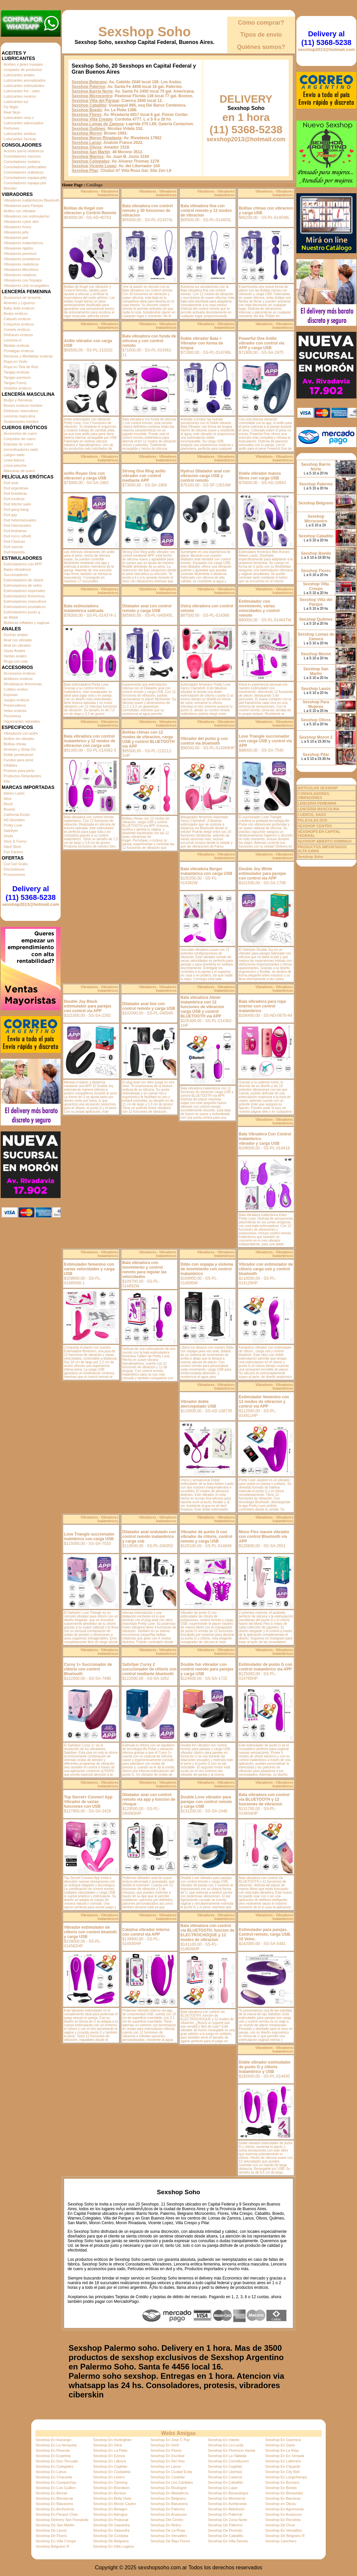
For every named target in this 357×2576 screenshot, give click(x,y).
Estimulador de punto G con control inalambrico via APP (265, 1666)
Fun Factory (13, 852)
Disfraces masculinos (21, 411)
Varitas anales (15, 656)
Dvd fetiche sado (17, 504)
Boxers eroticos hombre (23, 405)
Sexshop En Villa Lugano (113, 2546)
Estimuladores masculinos (25, 601)
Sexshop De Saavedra (111, 2525)
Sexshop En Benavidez (284, 2493)
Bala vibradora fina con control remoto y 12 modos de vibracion (206, 211)
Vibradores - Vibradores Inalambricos (99, 193)
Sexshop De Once (280, 2525)
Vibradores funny (17, 227)
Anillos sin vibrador (19, 739)
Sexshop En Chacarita (54, 2477)
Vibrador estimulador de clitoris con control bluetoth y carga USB (90, 1932)
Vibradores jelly (16, 232)
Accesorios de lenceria (22, 298)
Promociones (14, 875)
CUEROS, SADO (312, 815)
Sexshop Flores (86, 114)
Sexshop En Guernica (283, 2440)
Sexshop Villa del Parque (95, 100)
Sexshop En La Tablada (227, 2456)
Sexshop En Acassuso (169, 2514)
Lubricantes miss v (19, 118)
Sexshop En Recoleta (283, 2520)
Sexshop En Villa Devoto (228, 2541)
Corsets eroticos (17, 329)
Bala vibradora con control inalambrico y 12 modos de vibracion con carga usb (89, 741)
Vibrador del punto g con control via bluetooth (204, 741)
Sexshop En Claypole (282, 2466)
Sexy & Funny (15, 841)
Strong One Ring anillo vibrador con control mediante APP (144, 476)
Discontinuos (14, 869)
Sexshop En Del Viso (168, 2461)
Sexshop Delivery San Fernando (62, 2520)
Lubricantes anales (19, 75)
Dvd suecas (13, 547)
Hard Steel (12, 847)
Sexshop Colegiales (90, 161)
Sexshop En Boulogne (169, 2488)
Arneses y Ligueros (19, 303)
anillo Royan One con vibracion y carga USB (85, 475)
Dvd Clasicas (14, 541)
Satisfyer (11, 831)
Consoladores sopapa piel (25, 183)
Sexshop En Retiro (166, 2525)
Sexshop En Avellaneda (227, 2504)
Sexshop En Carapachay (56, 2482)
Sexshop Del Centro (167, 2520)
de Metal (11, 617)
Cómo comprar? (261, 22)
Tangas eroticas (16, 372)
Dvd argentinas (16, 488)
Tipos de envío (261, 34)
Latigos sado (14, 455)
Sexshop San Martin (91, 152)
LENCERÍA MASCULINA (318, 809)
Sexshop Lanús (86, 142)
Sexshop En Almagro (110, 2509)
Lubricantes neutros (20, 96)
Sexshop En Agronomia (284, 2509)
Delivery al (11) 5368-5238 (31, 893)
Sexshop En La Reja (282, 2450)
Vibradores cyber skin (21, 222)
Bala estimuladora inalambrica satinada (84, 608)
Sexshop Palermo (88, 86)
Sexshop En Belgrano (168, 2498)
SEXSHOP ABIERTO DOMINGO (325, 841)
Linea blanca (14, 460)
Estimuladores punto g (22, 612)
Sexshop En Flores (166, 2450)
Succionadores (16, 575)
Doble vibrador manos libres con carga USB (260, 475)
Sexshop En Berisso (109, 2493)
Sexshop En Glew (107, 2445)
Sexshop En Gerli (165, 2445)
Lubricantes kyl (16, 102)
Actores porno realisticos (24, 151)
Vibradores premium (20, 254)
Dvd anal (11, 483)
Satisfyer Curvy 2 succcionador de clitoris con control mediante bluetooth (149, 1669)
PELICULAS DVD (312, 820)
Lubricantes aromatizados (25, 80)
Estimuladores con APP (23, 564)
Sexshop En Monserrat (54, 2498)
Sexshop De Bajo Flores (170, 2541)
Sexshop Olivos (87, 147)
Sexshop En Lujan (222, 2488)
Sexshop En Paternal (225, 2514)
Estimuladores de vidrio (23, 585)
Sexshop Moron (87, 133)
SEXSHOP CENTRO (315, 826)
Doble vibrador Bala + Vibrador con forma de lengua (201, 343)
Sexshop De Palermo (225, 2525)
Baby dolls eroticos (19, 308)
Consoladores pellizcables (25, 167)
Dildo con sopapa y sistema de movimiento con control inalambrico (206, 1269)
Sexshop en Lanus (166, 2466)
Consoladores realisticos (24, 172)
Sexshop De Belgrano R (285, 2536)
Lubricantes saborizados (23, 123)
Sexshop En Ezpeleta (53, 2456)
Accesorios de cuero (20, 433)
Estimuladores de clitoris (23, 580)
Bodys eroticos (16, 314)
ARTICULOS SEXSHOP (318, 788)
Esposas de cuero (18, 444)
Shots (8, 836)
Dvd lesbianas (15, 531)
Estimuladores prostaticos (25, 607)
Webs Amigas (178, 2433)
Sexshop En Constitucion (228, 2461)
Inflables (10, 765)
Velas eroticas (15, 711)
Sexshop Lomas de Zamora (98, 124)
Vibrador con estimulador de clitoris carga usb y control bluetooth (266, 1269)
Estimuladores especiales (24, 591)
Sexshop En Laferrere (283, 2461)
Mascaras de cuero (19, 471)
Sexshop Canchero (281, 2541)
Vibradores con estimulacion (27, 216)
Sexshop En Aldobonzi (226, 2509)
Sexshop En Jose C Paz (170, 2440)
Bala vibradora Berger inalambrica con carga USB (206, 871)
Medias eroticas (16, 345)
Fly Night (11, 107)
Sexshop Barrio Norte (92, 91)
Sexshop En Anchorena (55, 2509)
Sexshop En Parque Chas (57, 2514)
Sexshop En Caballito (225, 2482)
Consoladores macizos (22, 156)
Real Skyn (12, 112)
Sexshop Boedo (87, 110)
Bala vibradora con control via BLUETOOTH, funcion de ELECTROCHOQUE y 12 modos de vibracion (207, 1932)
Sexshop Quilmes (88, 128)
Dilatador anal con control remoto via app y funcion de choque (148, 1799)
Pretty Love (13, 825)
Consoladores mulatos (22, 162)
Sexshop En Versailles (283, 2530)
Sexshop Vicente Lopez (94, 166)
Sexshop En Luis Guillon (56, 2488)
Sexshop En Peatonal (110, 2520)
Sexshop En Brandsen (111, 2488)
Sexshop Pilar (85, 170)
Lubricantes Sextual (20, 139)
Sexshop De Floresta (225, 2530)
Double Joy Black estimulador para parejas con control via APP (87, 1006)
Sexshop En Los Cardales (172, 2482)
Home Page (72, 185)
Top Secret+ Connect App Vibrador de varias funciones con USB (88, 1802)
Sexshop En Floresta (53, 2450)
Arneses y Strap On (20, 749)
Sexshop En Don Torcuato (57, 2461)
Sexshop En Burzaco (282, 2482)
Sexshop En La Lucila (225, 2445)
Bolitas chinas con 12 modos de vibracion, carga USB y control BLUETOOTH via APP (148, 739)
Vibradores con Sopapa (23, 280)
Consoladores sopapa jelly (25, 178)
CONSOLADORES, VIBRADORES (314, 796)
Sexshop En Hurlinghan (112, 2440)
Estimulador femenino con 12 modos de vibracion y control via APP (264, 1402)
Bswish (9, 809)
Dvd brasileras (15, 493)
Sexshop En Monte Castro (114, 2504)
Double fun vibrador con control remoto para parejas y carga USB (206, 1669)
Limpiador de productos (23, 70)
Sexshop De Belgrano (111, 2541)
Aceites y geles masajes (23, 64)
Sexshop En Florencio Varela (231, 2450)
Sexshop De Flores (51, 2536)
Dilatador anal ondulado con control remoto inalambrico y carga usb (149, 1537)
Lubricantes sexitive (20, 134)
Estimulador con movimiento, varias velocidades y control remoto (259, 608)
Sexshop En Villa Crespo (56, 2541)
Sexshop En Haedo (223, 2440)
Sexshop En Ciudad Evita (171, 2472)
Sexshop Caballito (89, 105)
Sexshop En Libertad (225, 2472)
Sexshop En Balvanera (54, 2504)
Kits (7, 781)
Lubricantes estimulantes (24, 86)
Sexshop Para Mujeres (316, 704)
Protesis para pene (19, 771)
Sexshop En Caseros (225, 2477)
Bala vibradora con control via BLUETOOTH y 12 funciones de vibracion (264, 1799)
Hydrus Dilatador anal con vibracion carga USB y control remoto (205, 476)
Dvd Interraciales (17, 525)
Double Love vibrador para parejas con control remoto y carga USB (206, 1802)
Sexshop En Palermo (168, 2509)
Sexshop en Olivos (280, 2504)
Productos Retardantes (22, 776)
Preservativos (15, 705)
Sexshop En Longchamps (286, 2477)
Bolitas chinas (15, 744)
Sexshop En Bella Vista (112, 2498)
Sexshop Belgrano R (52, 2546)
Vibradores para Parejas (23, 206)
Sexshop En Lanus (51, 2472)
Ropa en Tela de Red (21, 367)
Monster (10, 188)
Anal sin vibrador (17, 645)
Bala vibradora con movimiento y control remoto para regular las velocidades (144, 1269)
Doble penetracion (18, 755)
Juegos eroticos (16, 700)
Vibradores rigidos (18, 248)
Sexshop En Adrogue (110, 2514)
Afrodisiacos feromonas (23, 684)
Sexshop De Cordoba (110, 2536)
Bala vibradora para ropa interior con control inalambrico (262, 1006)
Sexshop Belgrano (89, 82)
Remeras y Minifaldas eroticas (28, 356)
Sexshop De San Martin (55, 2525)
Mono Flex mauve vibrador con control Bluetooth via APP (264, 1537)
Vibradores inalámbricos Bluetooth (31, 200)
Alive (8, 799)
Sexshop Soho (144, 31)
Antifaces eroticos (18, 679)
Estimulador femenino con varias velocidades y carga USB (89, 1269)
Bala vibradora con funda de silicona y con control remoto (149, 341)
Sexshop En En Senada (284, 2456)
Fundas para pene (18, 760)
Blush (8, 804)
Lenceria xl (12, 340)
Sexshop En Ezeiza (109, 2456)
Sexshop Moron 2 (315, 737)
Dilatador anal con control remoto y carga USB (147, 608)
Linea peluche (15, 465)
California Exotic (17, 815)
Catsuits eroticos (17, 319)
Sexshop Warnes (88, 156)
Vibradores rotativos (20, 275)
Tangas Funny (15, 383)
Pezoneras (12, 716)
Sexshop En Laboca (109, 2461)
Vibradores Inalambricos (23, 243)
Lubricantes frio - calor (22, 91)
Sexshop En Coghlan (110, 2466)
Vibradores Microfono (21, 270)
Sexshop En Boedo (281, 2488)
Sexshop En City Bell (282, 2472)
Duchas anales (16, 635)
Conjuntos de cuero (19, 439)
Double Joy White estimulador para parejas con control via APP (262, 874)
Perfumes (11, 128)
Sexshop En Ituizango (53, 2440)
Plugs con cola (16, 661)
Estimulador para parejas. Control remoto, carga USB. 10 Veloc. (265, 1934)
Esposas (11, 695)
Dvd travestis (14, 552)
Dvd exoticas (14, 499)
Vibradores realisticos (21, 264)
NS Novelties (14, 820)
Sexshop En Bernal (51, 2493)
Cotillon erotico (16, 689)
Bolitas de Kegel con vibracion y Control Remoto (90, 210)
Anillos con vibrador (20, 211)
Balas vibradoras (17, 569)
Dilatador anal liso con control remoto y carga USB (148, 1006)
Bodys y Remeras (18, 400)
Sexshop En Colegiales (55, 2466)
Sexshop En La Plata (110, 2450)
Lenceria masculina (19, 416)
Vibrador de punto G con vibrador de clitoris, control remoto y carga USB (206, 1537)
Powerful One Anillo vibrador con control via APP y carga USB (261, 343)
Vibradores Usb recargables (26, 286)
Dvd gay (10, 515)
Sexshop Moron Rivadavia (96, 138)
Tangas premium (17, 377)
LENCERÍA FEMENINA (317, 803)
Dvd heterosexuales (20, 520)
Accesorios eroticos (19, 673)
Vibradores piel (16, 238)
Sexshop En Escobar (168, 2456)
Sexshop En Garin (280, 2445)
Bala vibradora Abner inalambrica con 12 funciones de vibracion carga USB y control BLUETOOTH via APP (202, 1006)
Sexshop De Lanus (51, 2530)
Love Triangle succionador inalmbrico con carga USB (89, 1536)
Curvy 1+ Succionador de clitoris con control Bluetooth (88, 1669)
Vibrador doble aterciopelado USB (198, 1404)
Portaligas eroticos (19, 351)
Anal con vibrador (18, 640)
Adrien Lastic (14, 793)
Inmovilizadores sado (21, 449)
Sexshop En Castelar (168, 2477)
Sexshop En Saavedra (111, 2530)
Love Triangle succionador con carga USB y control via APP (265, 741)
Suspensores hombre (21, 421)
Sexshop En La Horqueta (56, 2445)
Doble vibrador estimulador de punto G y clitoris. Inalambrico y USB (265, 2067)
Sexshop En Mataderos (169, 2493)
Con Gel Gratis (16, 864)
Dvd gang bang (16, 509)
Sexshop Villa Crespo (92, 119)
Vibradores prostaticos (22, 259)
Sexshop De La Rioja (168, 2530)
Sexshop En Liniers (109, 2477)
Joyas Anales (14, 651)
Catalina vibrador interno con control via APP (146, 1932)
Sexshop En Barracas (283, 2498)
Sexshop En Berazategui (228, 2493)
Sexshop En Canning (110, 2482)
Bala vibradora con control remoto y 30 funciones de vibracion (147, 211)
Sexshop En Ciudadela (111, 2472)
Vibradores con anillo (21, 733)
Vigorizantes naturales (22, 721)
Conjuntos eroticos (19, 324)
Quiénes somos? (261, 47)
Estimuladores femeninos (24, 596)
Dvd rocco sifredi (17, 536)
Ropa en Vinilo (15, 361)
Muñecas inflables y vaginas (27, 623)
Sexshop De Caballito (225, 2536)
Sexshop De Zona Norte (227, 2520)
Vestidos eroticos (17, 388)
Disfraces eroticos (18, 335)
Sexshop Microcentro (92, 96)
